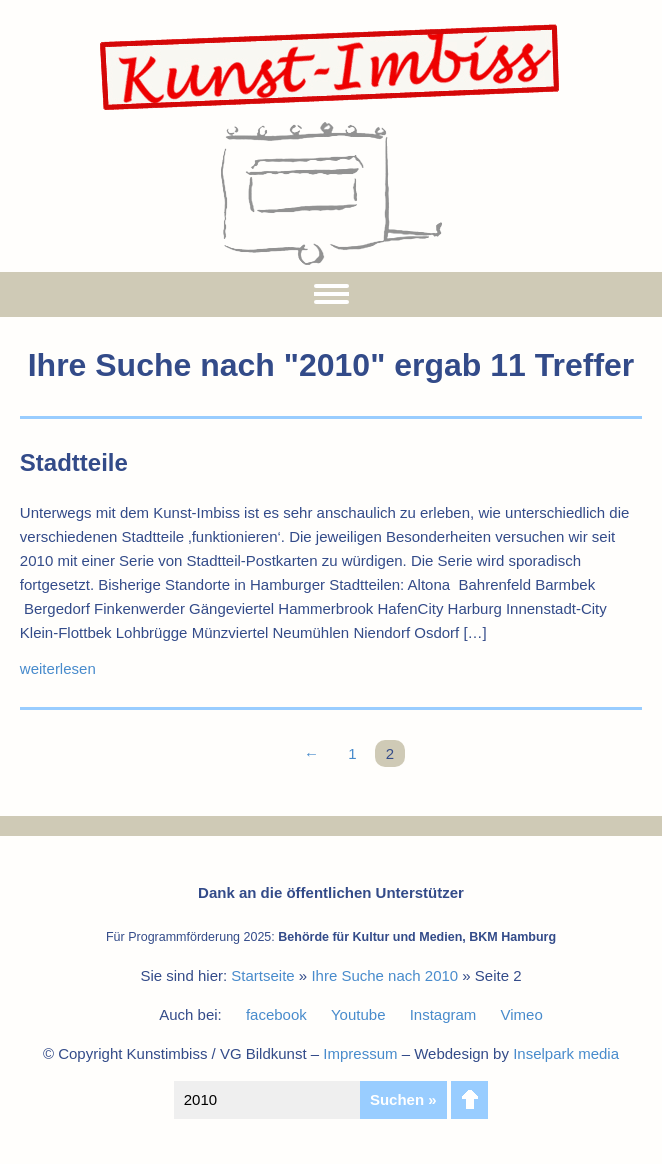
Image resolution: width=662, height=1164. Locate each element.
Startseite (262, 975)
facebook (276, 1014)
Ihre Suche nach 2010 (384, 975)
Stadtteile (74, 462)
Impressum (360, 1053)
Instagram (443, 1014)
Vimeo (522, 1014)
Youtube (358, 1014)
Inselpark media (566, 1053)
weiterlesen (58, 668)
